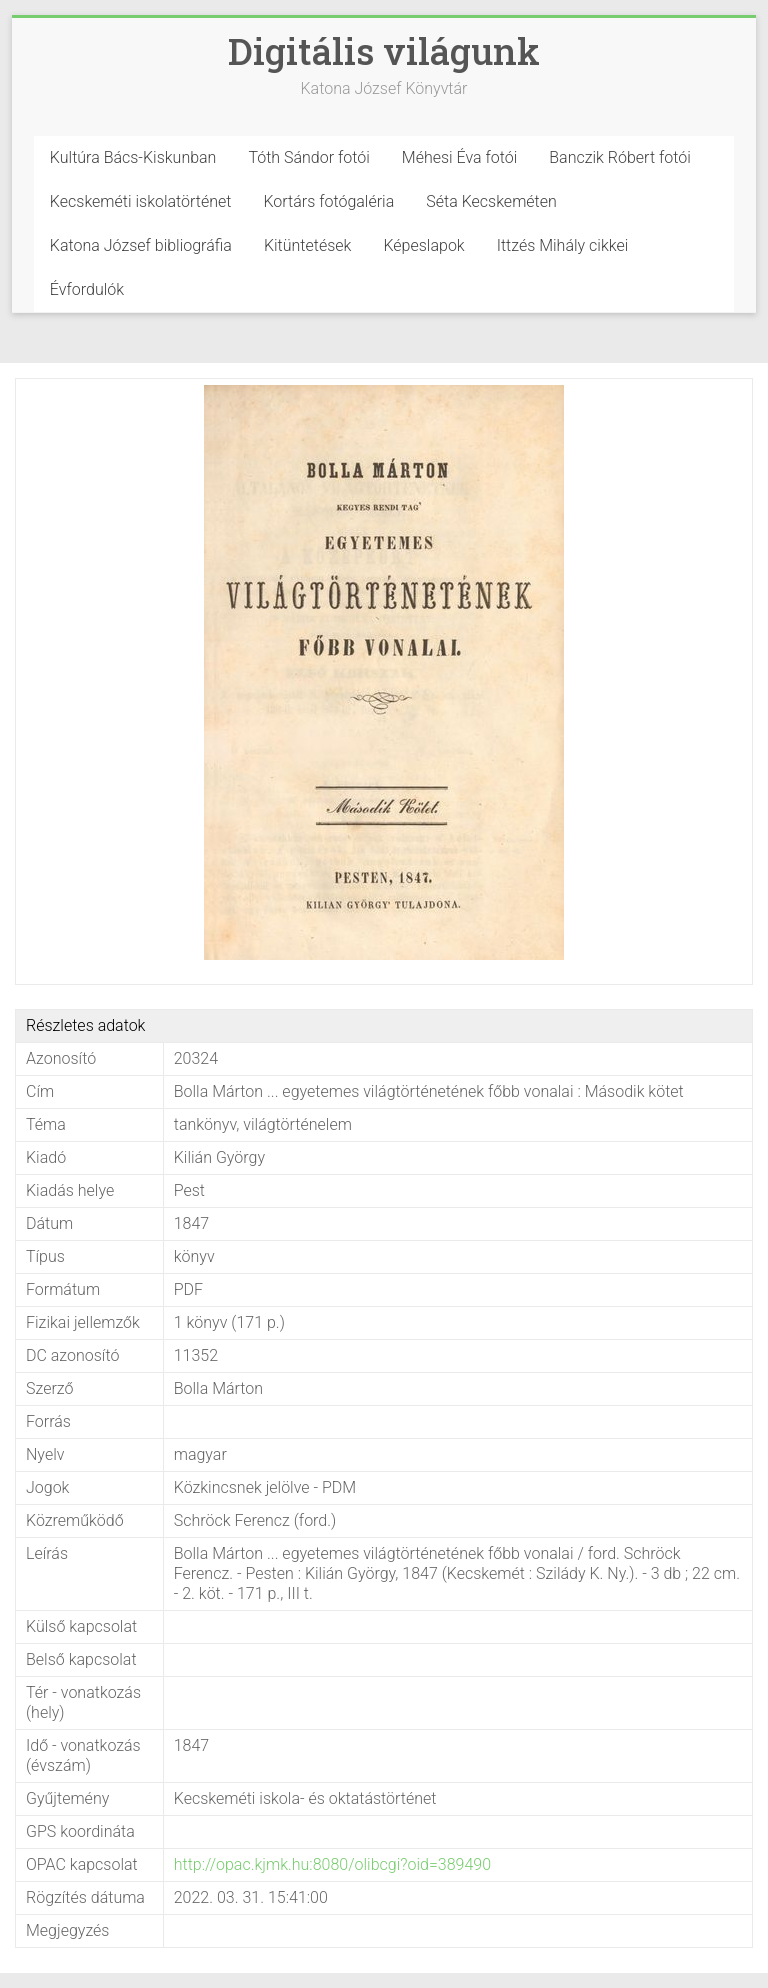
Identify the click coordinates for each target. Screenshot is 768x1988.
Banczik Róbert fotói (619, 157)
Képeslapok (423, 245)
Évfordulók (87, 289)
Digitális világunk (384, 51)
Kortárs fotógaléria (328, 201)
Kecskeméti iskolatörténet (141, 201)
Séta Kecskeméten (491, 201)
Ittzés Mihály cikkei (563, 245)
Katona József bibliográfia (141, 245)
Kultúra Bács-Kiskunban (133, 157)
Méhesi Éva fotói (460, 157)
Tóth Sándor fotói (308, 157)
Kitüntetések (308, 245)
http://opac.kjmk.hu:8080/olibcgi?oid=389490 (332, 1864)
